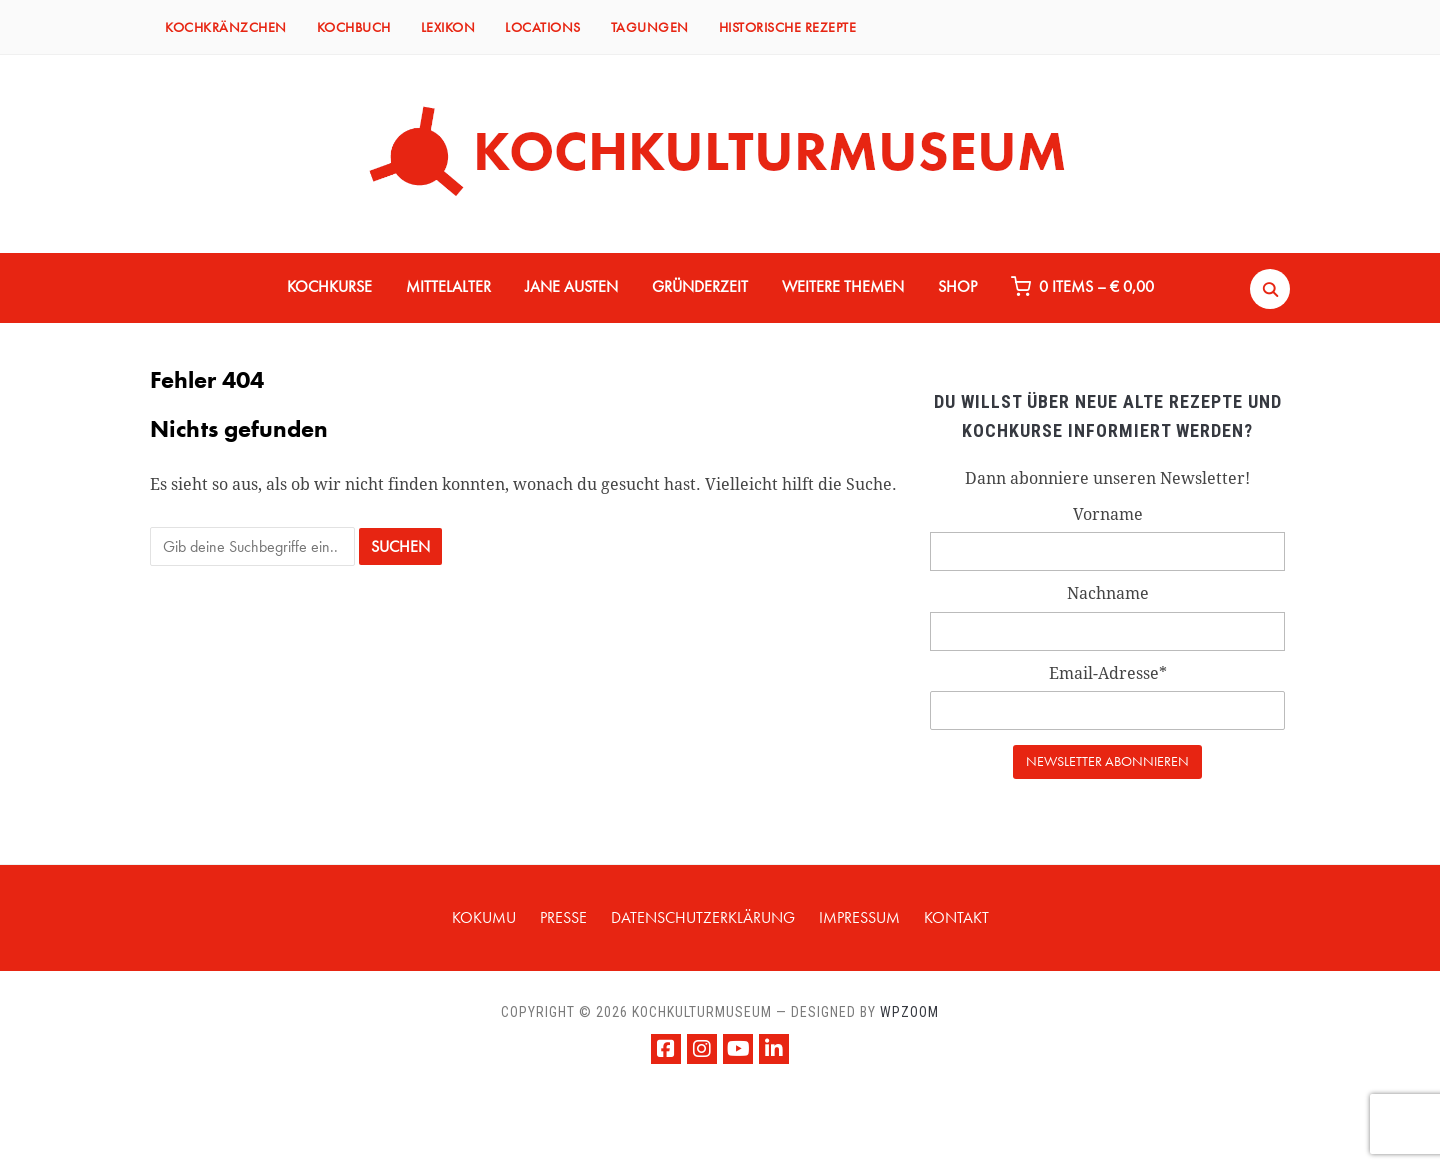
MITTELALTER (448, 286)
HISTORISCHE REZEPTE (788, 27)
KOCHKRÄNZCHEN (226, 27)
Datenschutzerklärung (703, 917)
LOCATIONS (543, 27)
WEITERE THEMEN (843, 286)
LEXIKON (448, 27)
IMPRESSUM (859, 917)
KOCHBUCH (354, 27)
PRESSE (563, 917)
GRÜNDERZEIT (700, 286)
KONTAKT (956, 917)
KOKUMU (484, 917)
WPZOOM (909, 1012)
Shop (957, 286)
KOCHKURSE (329, 286)
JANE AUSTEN (571, 286)
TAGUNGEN (650, 27)
